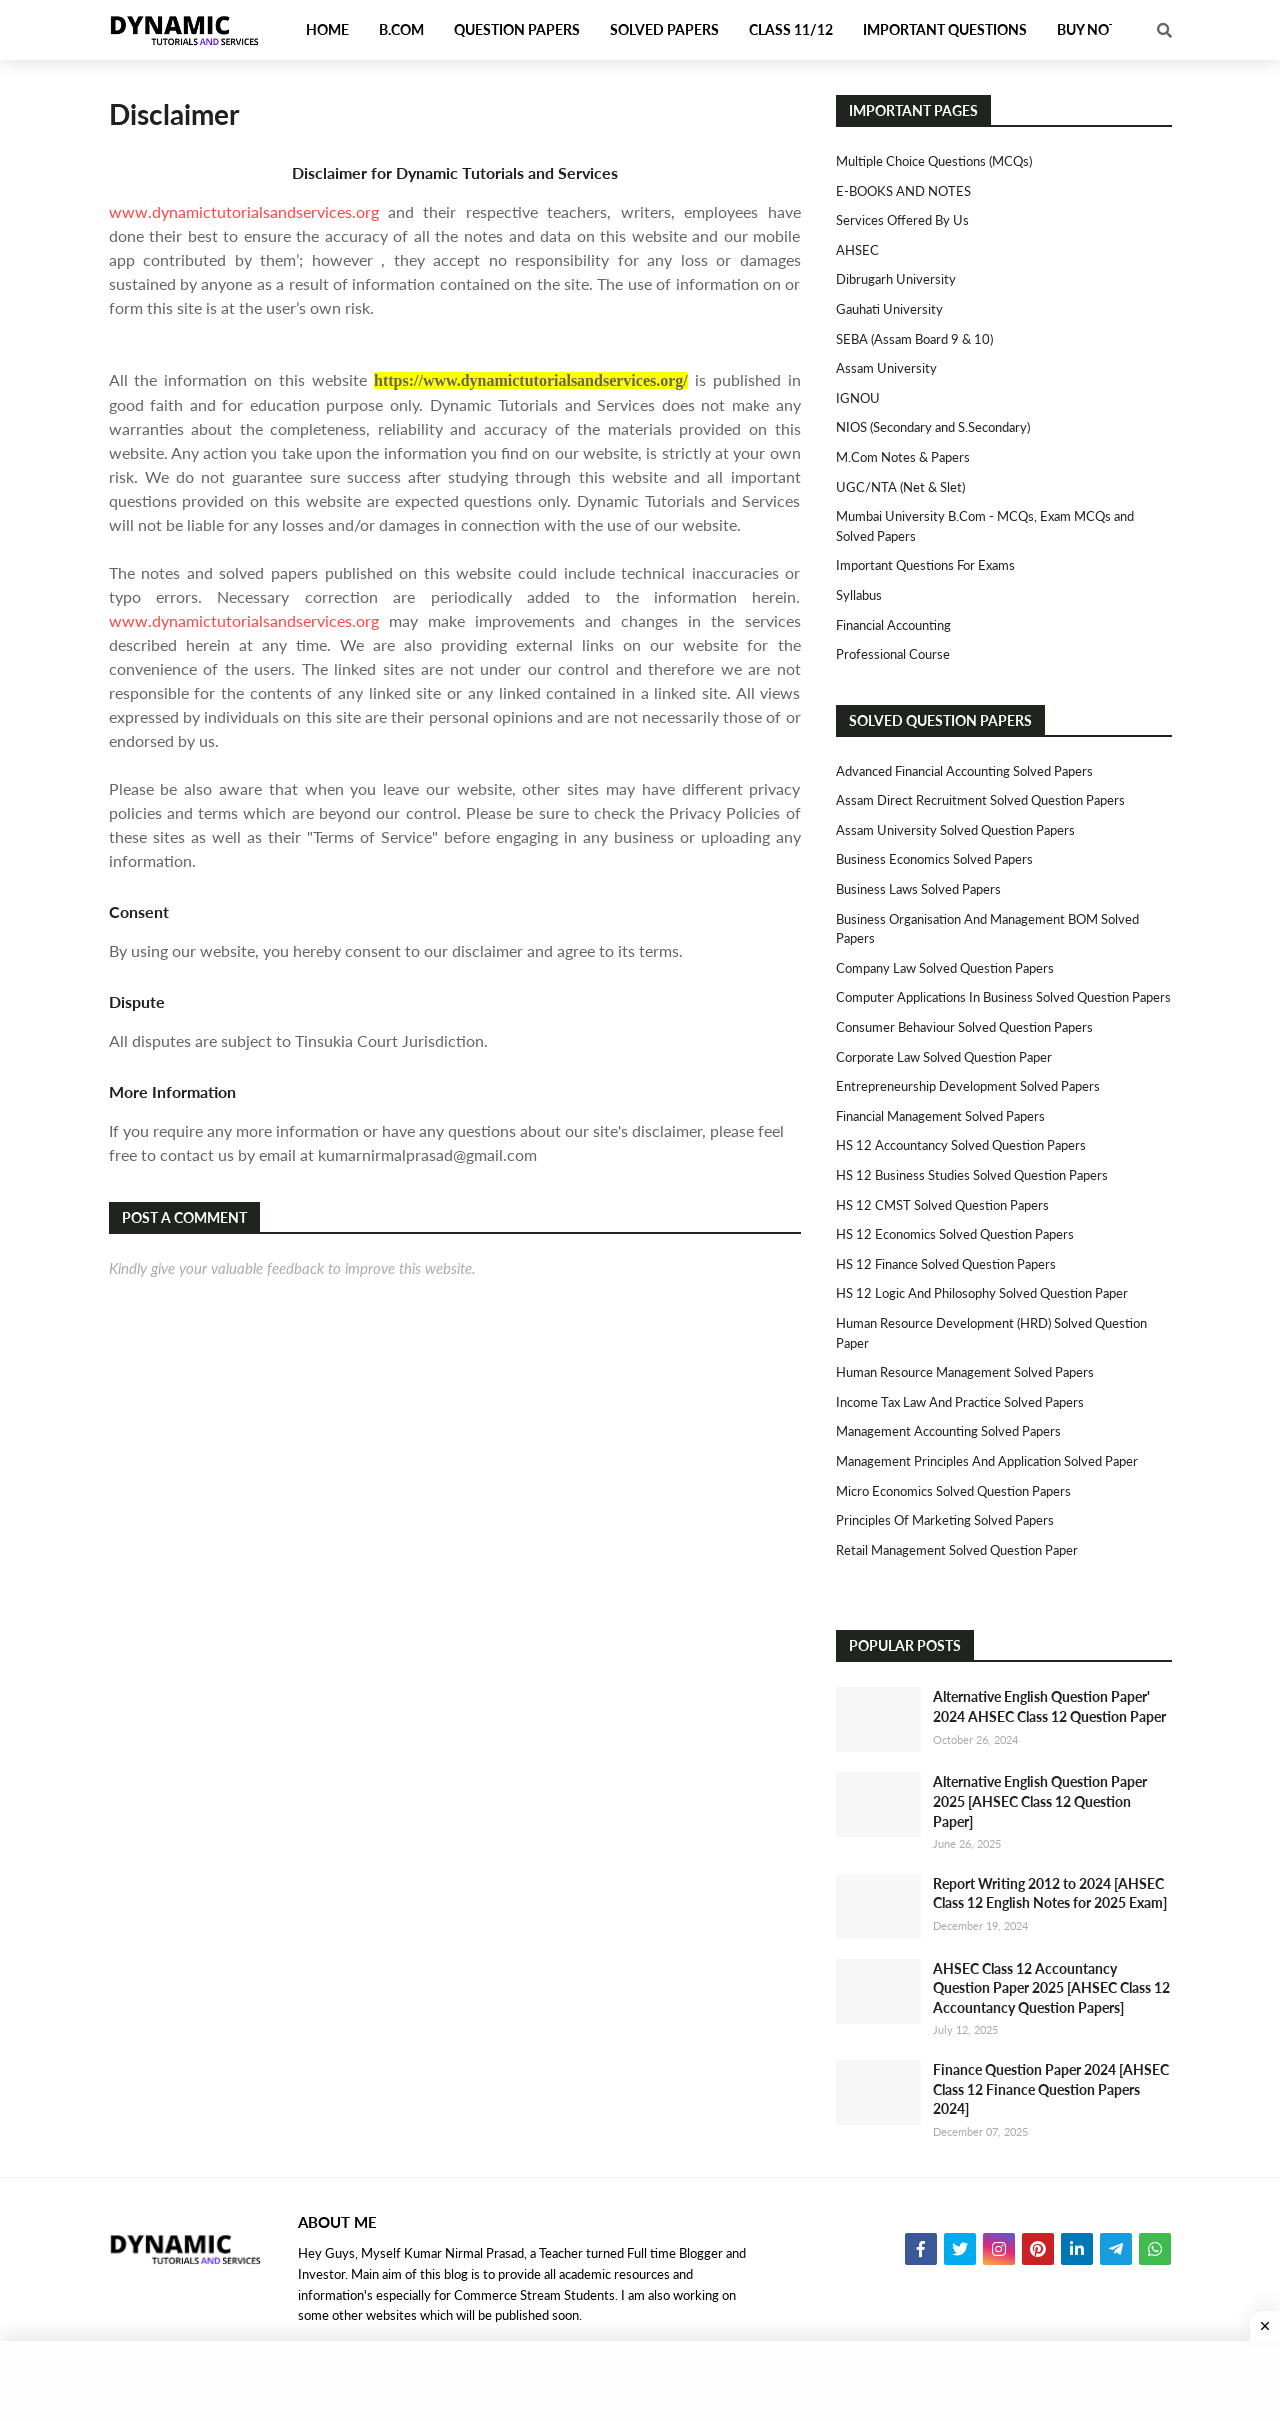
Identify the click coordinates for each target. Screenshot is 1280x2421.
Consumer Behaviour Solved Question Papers (964, 1027)
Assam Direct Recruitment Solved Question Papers (980, 800)
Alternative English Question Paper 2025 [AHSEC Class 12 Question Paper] (1040, 1801)
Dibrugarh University (896, 279)
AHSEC (857, 250)
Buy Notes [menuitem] (1095, 29)
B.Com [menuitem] (401, 29)
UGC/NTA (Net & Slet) (900, 487)
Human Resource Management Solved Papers (965, 1372)
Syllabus (859, 595)
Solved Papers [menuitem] (664, 29)
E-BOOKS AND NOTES (903, 191)
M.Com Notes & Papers (903, 457)
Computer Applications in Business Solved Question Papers (1003, 997)
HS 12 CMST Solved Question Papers (942, 1205)
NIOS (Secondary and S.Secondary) (933, 427)
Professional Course (893, 654)
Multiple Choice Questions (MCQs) (934, 161)
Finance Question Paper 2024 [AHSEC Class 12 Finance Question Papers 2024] (1051, 2089)
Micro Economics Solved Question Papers (953, 1491)
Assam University (886, 368)
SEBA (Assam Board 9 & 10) (914, 339)
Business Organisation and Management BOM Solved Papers (987, 929)
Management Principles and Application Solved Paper (987, 1461)
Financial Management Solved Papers (940, 1116)
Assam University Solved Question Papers (955, 830)
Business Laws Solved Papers (918, 889)
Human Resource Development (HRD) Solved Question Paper (991, 1333)
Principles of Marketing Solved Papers (945, 1520)
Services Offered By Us (902, 220)
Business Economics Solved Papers (934, 859)
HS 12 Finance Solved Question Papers (946, 1264)
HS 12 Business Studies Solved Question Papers (972, 1175)
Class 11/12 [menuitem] (791, 29)
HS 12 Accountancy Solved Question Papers (961, 1145)
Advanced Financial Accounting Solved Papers (964, 771)
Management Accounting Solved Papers (948, 1431)
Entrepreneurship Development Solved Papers (968, 1086)
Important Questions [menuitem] (945, 29)
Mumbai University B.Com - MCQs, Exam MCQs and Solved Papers (985, 526)
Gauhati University (889, 309)
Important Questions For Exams (925, 565)
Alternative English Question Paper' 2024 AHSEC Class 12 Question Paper (1049, 1706)
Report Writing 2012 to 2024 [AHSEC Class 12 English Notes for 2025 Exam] (1050, 1893)
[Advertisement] (640, 2381)
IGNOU (858, 398)
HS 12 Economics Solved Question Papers (955, 1234)
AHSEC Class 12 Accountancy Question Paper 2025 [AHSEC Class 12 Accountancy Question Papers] (1051, 1988)
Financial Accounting (893, 625)
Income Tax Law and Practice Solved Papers (960, 1402)
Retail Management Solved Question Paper (957, 1550)
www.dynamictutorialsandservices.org (244, 211)
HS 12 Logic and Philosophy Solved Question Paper (982, 1293)
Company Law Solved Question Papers (945, 968)
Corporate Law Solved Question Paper (944, 1057)
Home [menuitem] (327, 29)
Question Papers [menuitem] (517, 29)
